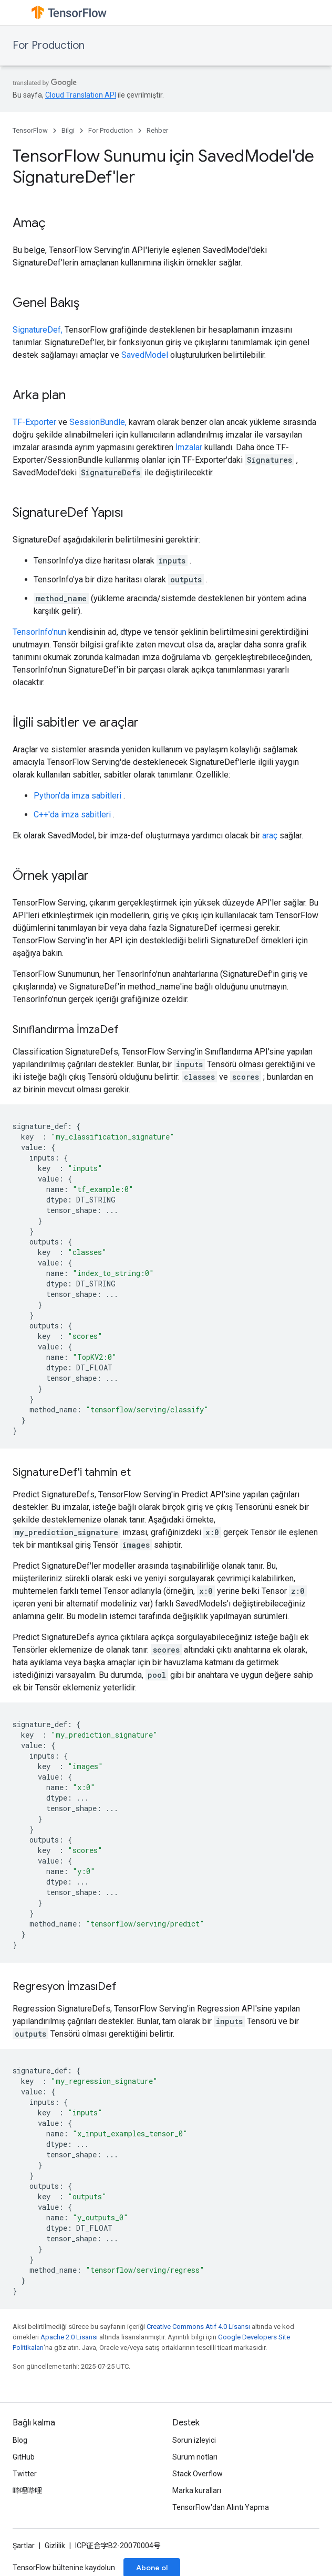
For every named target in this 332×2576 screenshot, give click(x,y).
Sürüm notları (194, 2457)
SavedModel (144, 355)
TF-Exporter (34, 422)
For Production (49, 45)
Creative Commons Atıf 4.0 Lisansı (198, 2326)
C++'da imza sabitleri (72, 814)
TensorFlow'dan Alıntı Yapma (220, 2507)
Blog (20, 2440)
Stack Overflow (197, 2473)
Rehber (157, 130)
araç (269, 835)
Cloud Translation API (80, 95)
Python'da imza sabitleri (77, 796)
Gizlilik (55, 2545)
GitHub (24, 2457)
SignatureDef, (38, 330)
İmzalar (188, 447)
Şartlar (24, 2545)
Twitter (25, 2473)
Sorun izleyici (194, 2440)
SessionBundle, (98, 422)
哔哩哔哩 (27, 2490)
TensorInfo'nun (39, 632)
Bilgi (68, 130)
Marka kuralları (196, 2490)
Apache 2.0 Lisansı (69, 2337)
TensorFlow (30, 130)
